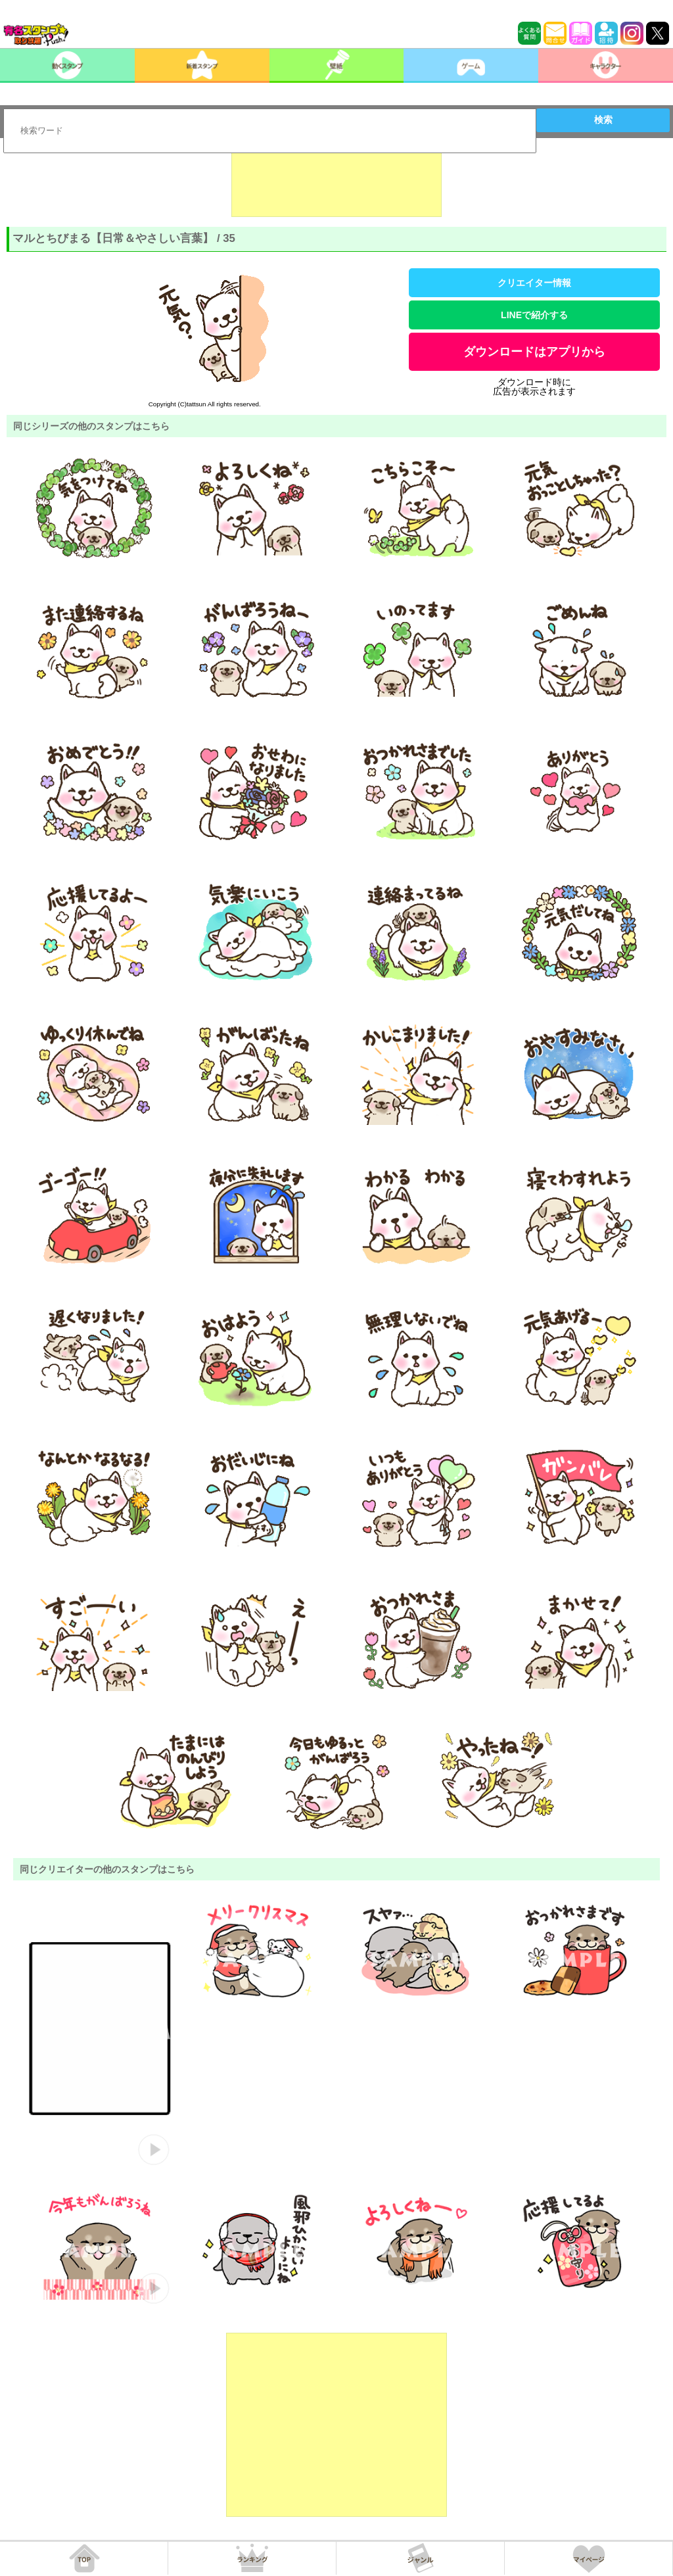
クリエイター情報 (534, 282)
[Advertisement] (336, 184)
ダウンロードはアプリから (534, 351)
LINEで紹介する (534, 315)
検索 (603, 119)
